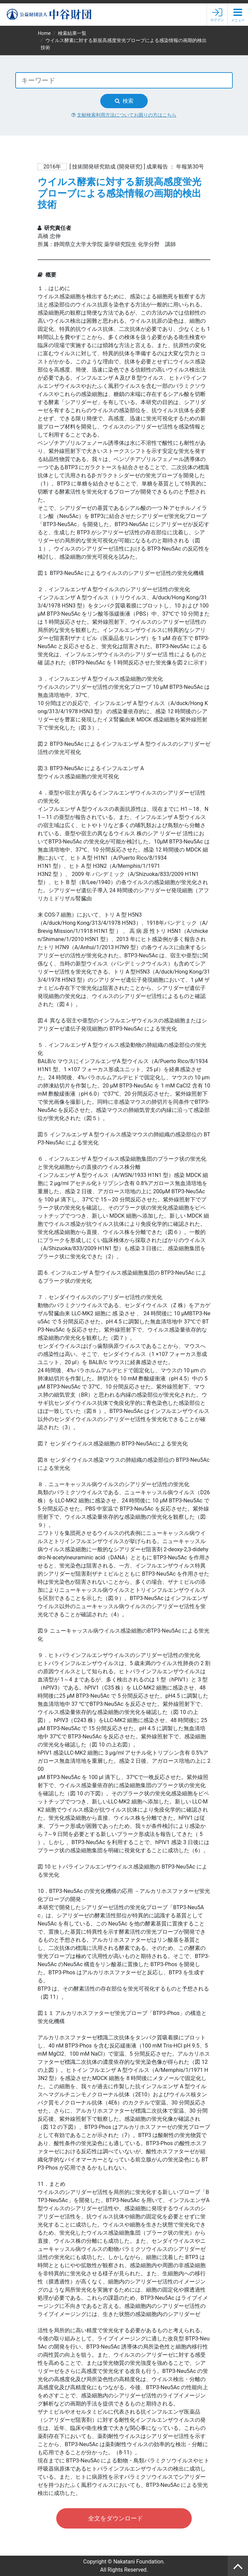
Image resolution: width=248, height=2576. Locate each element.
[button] (237, 14)
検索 (124, 101)
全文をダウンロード (115, 2518)
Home (44, 33)
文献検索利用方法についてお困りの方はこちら (124, 115)
